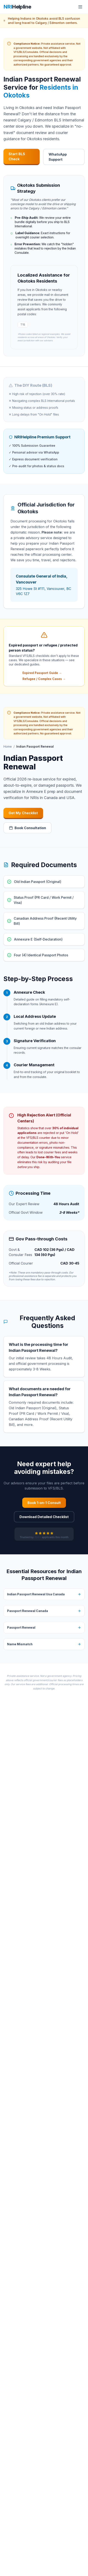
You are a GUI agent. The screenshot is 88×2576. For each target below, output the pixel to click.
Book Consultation (27, 828)
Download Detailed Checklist (44, 1517)
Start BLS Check (17, 156)
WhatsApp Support (58, 157)
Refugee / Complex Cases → (44, 679)
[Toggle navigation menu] (80, 7)
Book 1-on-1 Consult (44, 1503)
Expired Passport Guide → (42, 673)
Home (7, 746)
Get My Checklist (23, 813)
